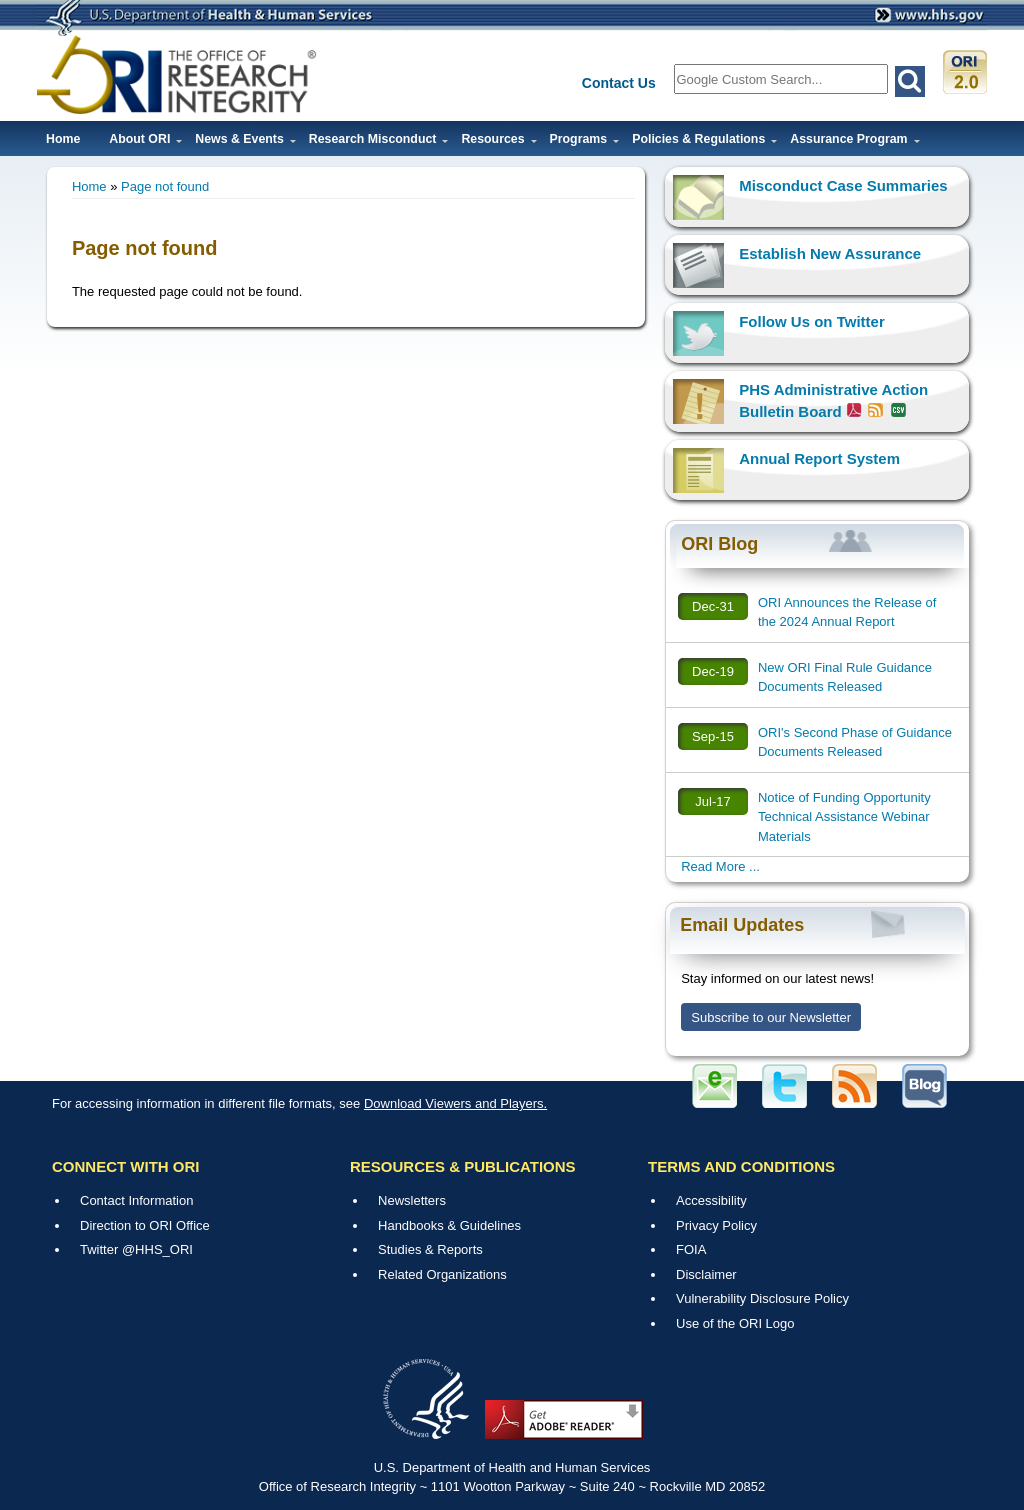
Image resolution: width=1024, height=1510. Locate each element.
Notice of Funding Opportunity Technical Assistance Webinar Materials (844, 817)
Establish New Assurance (830, 253)
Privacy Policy (716, 1225)
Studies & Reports (430, 1249)
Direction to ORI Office (145, 1225)
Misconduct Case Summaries (843, 185)
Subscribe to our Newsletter (771, 1017)
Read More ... (720, 866)
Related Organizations (442, 1274)
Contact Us (619, 83)
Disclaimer (706, 1274)
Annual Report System (819, 458)
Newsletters (412, 1200)
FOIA (691, 1249)
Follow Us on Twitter (812, 321)
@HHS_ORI (157, 1249)
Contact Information (136, 1200)
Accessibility (711, 1200)
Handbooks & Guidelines (449, 1225)
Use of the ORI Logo (735, 1323)
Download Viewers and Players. (455, 1103)
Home (63, 139)
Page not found (165, 186)
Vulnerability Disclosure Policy (762, 1298)
